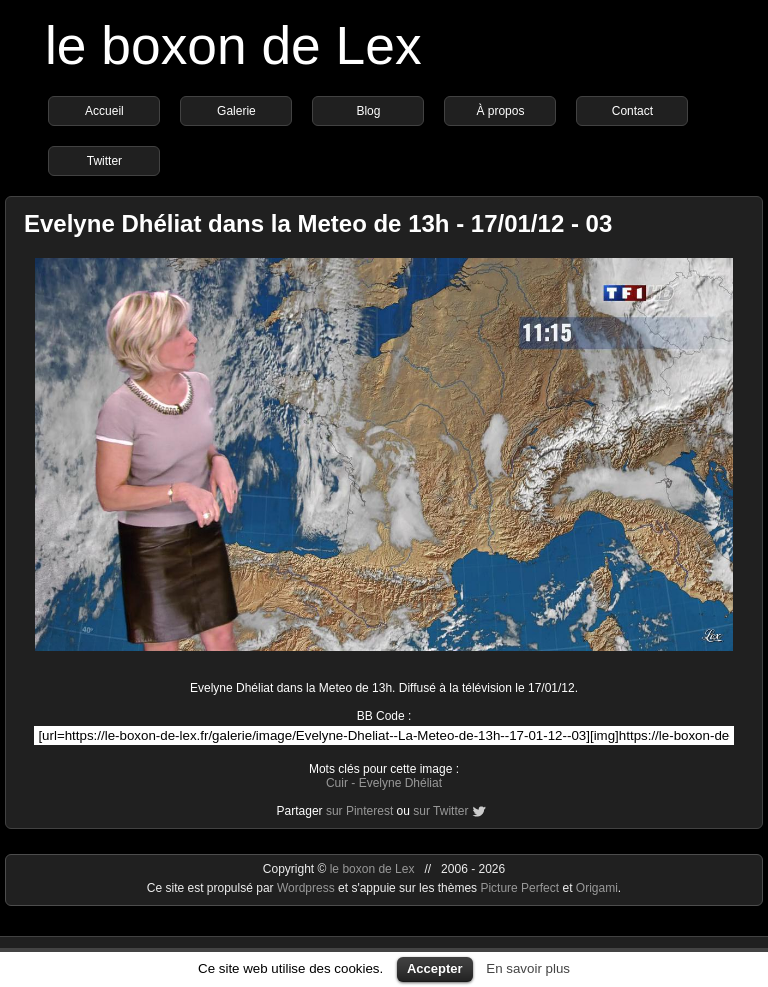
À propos (500, 111)
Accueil (104, 111)
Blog (368, 111)
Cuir (337, 783)
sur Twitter (440, 811)
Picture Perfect (519, 888)
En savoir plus (528, 968)
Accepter (435, 968)
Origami (597, 888)
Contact (632, 111)
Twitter (104, 161)
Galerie (236, 111)
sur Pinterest (359, 811)
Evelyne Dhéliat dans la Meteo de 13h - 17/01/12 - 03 (318, 223)
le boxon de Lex (233, 45)
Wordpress (307, 888)
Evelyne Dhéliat (400, 783)
